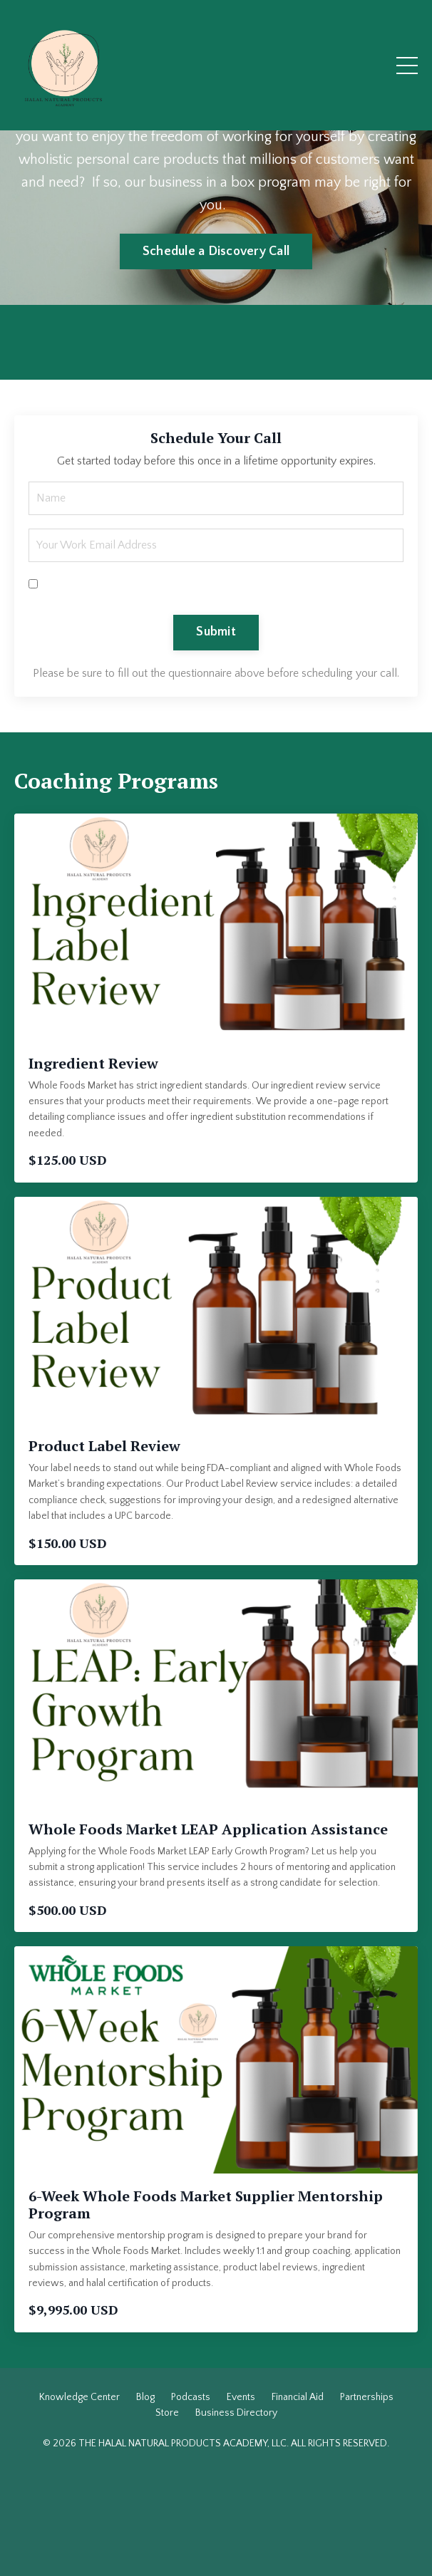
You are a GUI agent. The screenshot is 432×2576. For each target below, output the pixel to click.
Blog (145, 2397)
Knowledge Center (79, 2397)
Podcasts (190, 2397)
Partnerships (367, 2397)
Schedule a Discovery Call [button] (216, 251)
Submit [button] (216, 632)
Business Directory (236, 2413)
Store (167, 2413)
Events (241, 2397)
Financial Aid (298, 2397)
